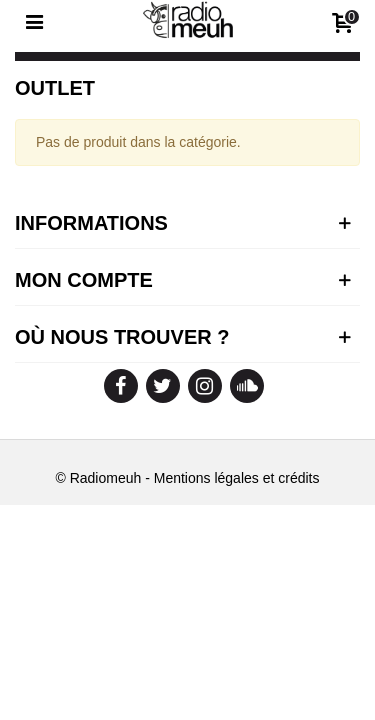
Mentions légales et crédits (237, 478)
